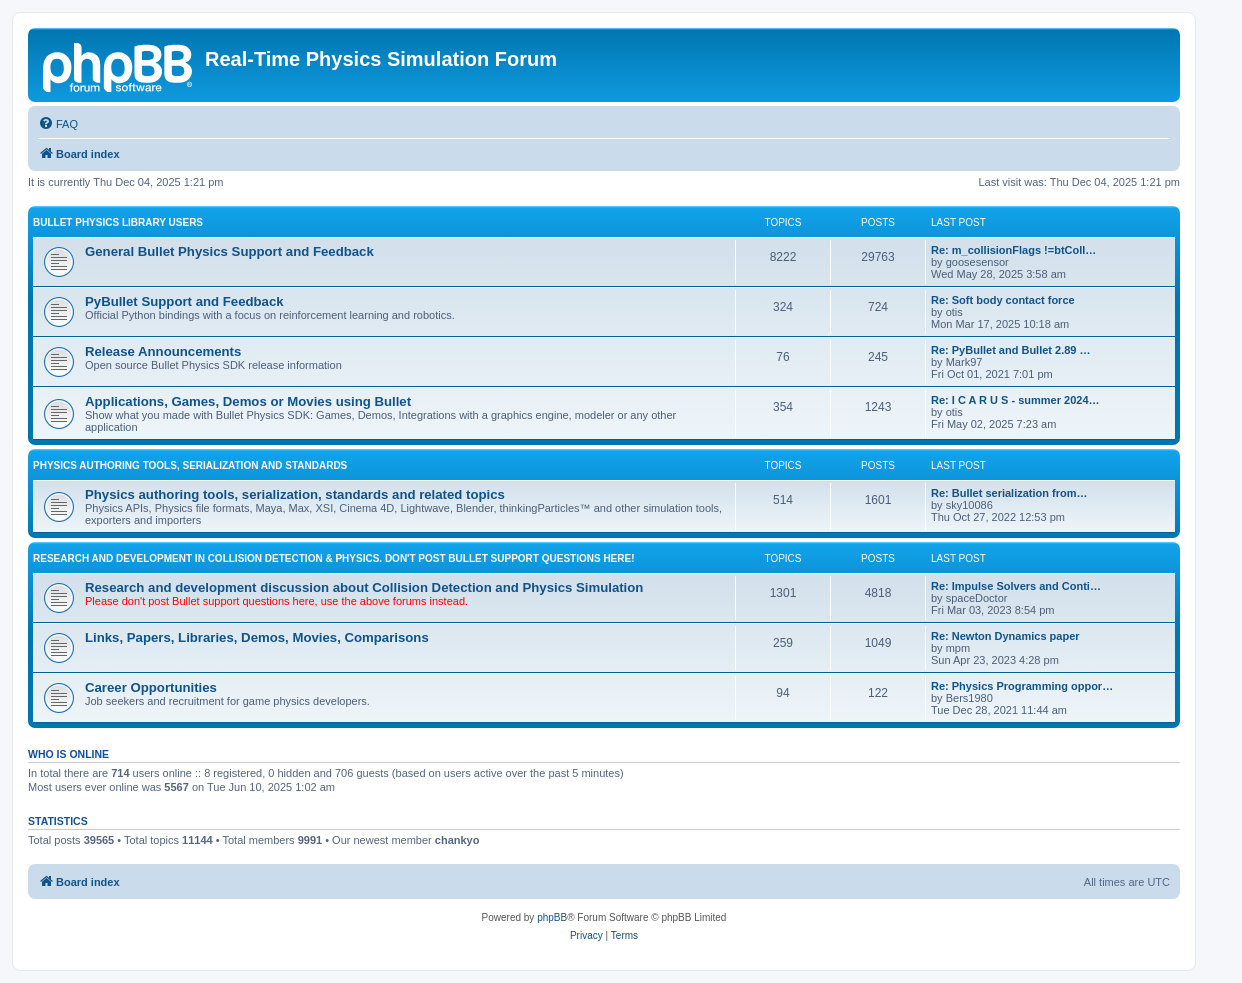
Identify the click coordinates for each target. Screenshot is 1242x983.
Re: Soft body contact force (1003, 300)
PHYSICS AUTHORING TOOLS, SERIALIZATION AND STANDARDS (190, 465)
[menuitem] (58, 124)
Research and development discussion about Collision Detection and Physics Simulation (364, 587)
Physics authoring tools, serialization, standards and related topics (295, 494)
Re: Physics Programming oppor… (1022, 686)
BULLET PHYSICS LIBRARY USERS (118, 222)
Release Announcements (163, 351)
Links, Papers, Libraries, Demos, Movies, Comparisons (257, 637)
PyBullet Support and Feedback (184, 301)
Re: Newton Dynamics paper (1005, 636)
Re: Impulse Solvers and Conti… (1016, 586)
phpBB (552, 917)
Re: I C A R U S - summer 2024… (1015, 400)
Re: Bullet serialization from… (1009, 493)
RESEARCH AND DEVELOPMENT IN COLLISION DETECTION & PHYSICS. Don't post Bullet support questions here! (334, 558)
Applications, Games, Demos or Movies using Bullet (248, 401)
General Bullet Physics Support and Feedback (229, 251)
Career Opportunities (151, 687)
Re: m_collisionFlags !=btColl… (1013, 250)
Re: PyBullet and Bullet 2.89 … (1011, 350)
